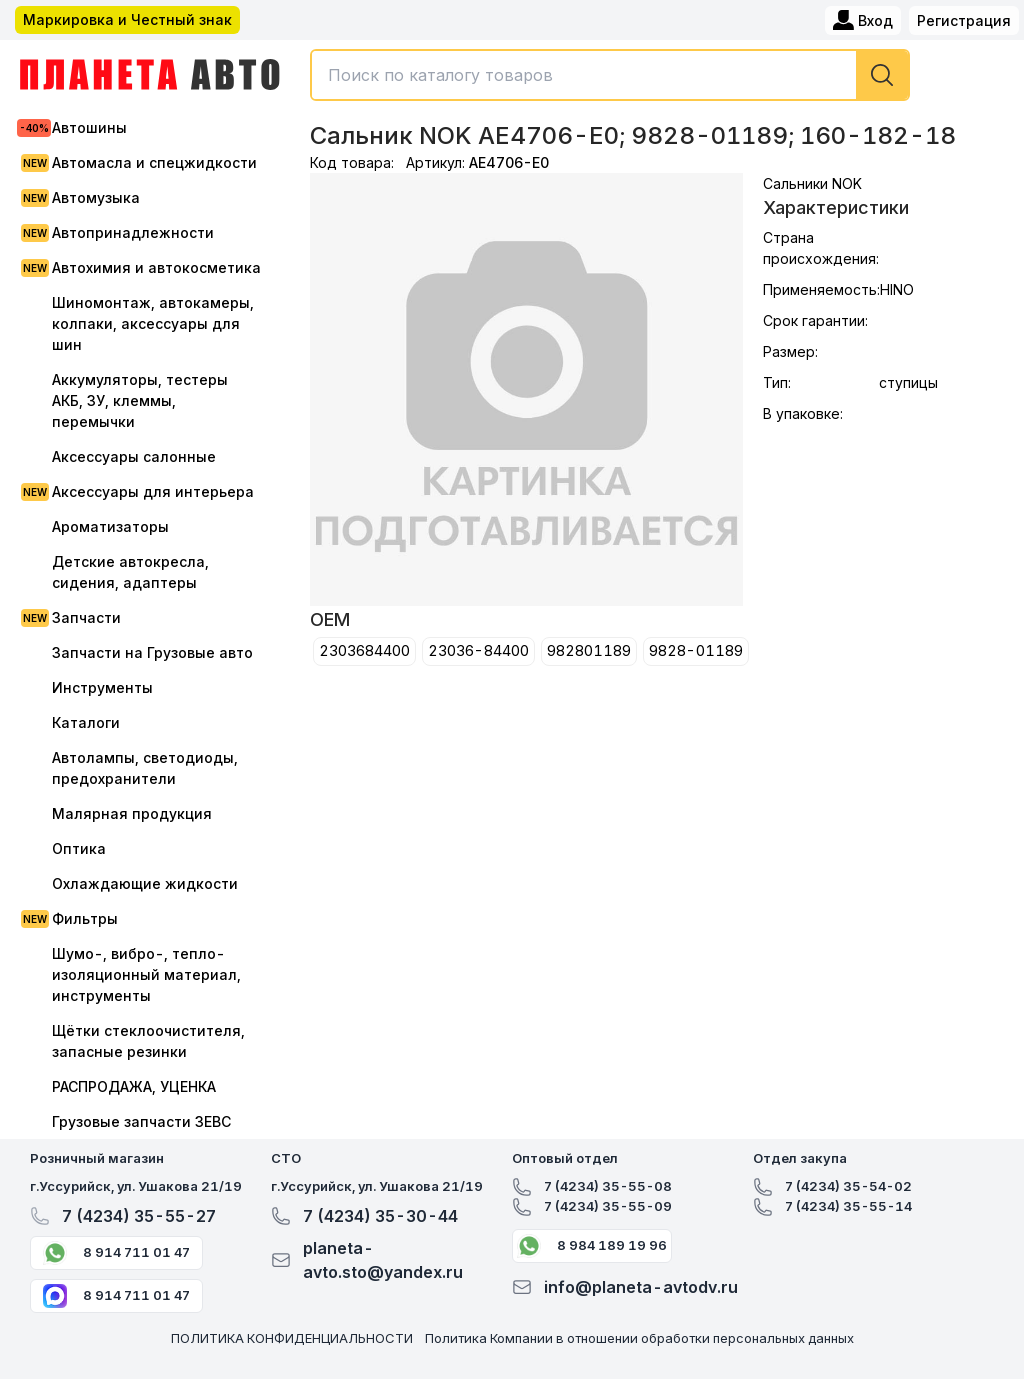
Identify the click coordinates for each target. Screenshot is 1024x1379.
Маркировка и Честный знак (127, 19)
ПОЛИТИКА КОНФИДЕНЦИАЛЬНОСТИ (292, 1338)
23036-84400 (478, 650)
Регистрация (964, 20)
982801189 (589, 650)
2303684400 (364, 650)
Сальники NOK (812, 183)
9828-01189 (696, 650)
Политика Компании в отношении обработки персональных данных (639, 1338)
